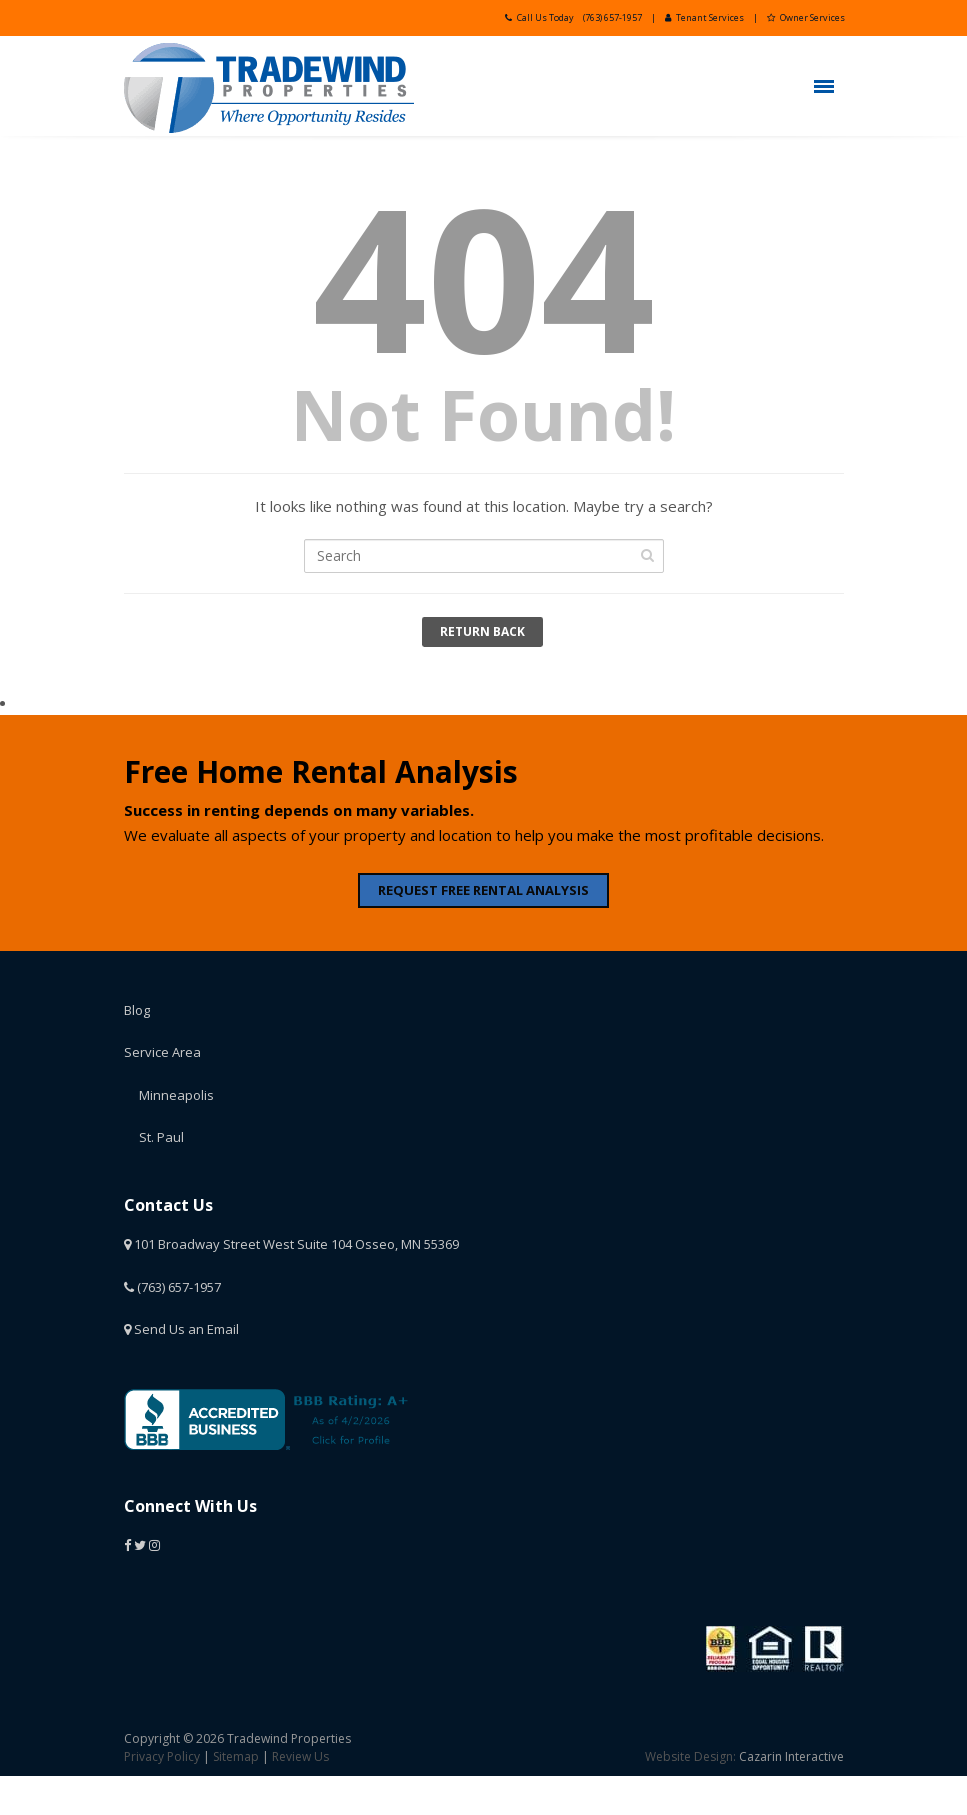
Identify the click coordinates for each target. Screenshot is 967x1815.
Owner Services (806, 17)
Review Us (300, 1756)
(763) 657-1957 (612, 17)
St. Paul (161, 1137)
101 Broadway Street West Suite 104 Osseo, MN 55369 (291, 1244)
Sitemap (236, 1756)
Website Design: (690, 1756)
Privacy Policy (162, 1756)
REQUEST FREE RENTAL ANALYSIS (483, 890)
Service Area (162, 1052)
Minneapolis (176, 1095)
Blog (137, 1010)
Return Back (482, 631)
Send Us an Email (181, 1329)
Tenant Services (704, 17)
